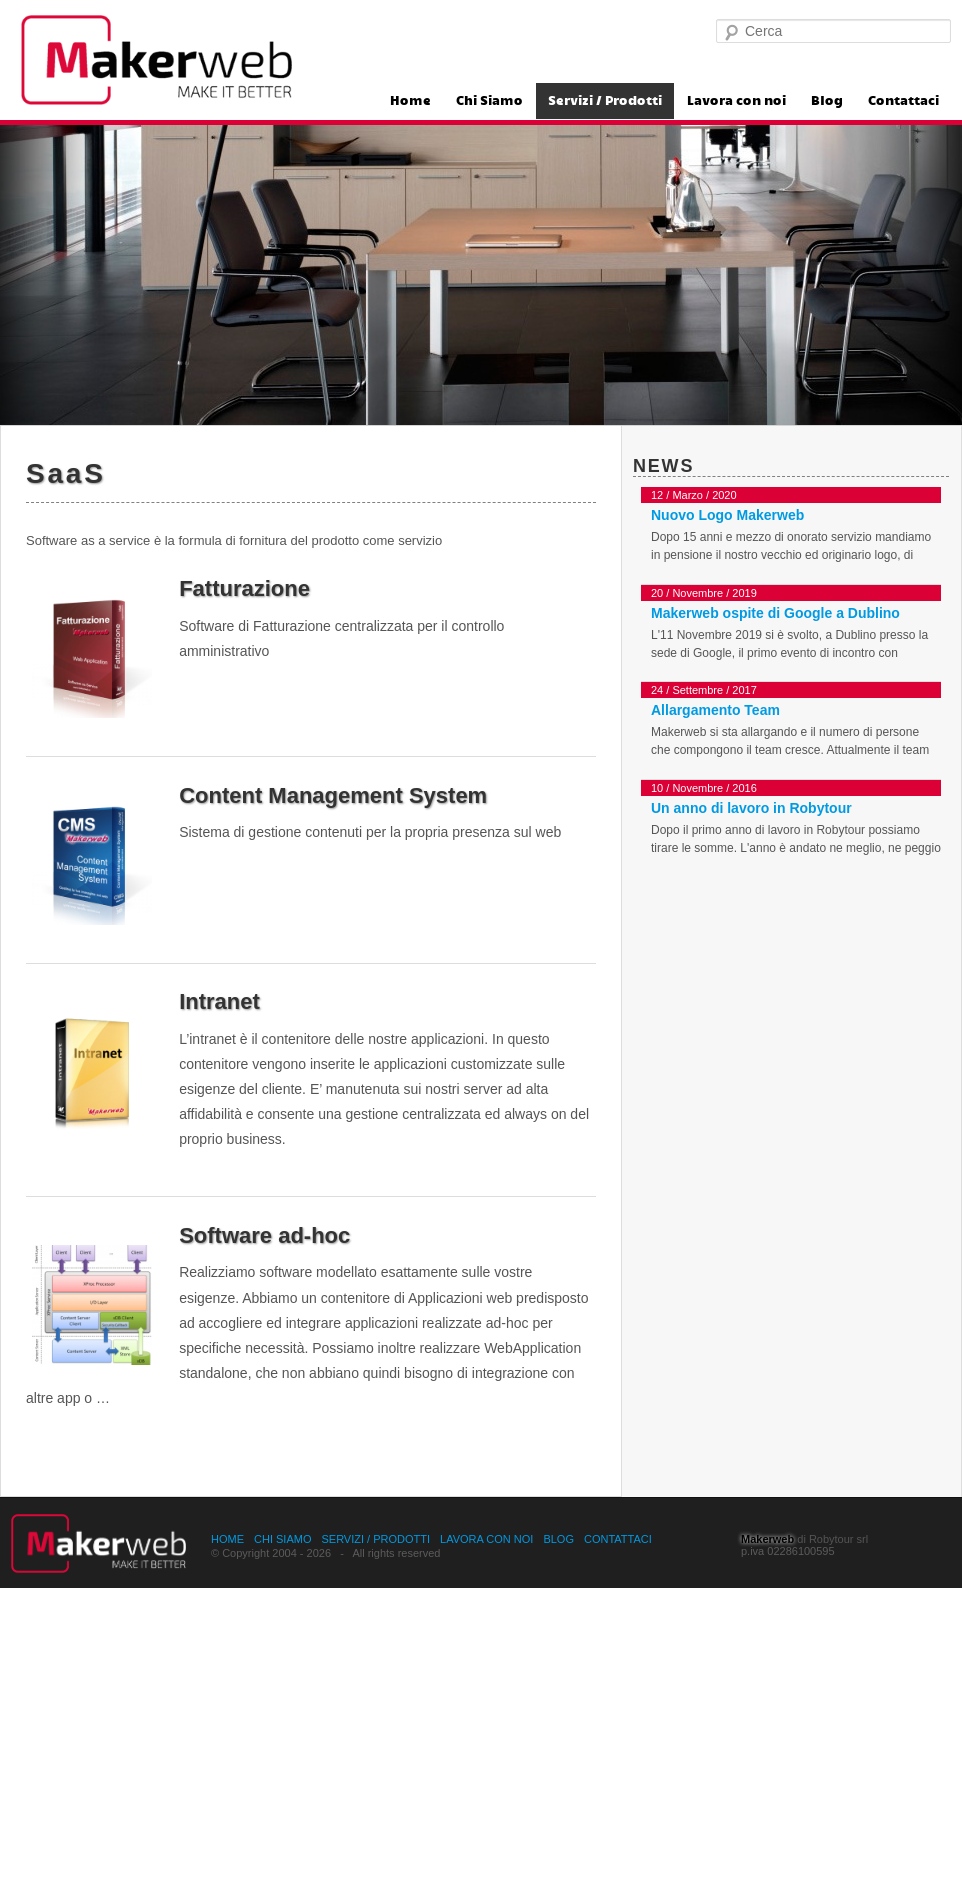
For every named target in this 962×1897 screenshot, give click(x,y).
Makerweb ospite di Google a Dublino (775, 613)
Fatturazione (244, 588)
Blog (827, 101)
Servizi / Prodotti (605, 101)
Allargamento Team (715, 710)
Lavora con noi (736, 101)
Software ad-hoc (264, 1235)
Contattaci (903, 101)
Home (410, 101)
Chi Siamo (489, 101)
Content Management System (333, 795)
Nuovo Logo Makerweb (727, 515)
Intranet (219, 1001)
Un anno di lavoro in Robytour (751, 808)
